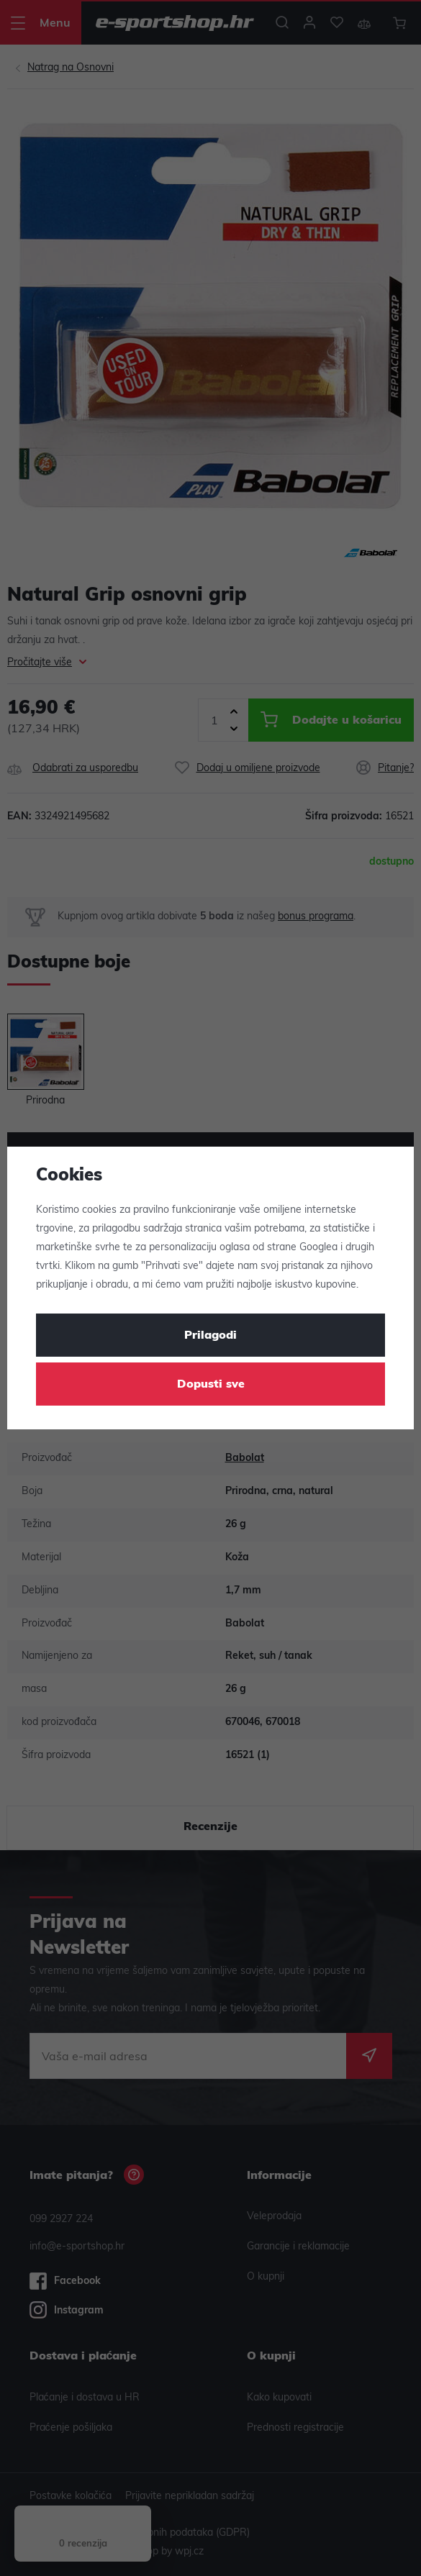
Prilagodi (210, 1336)
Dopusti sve (211, 1385)
